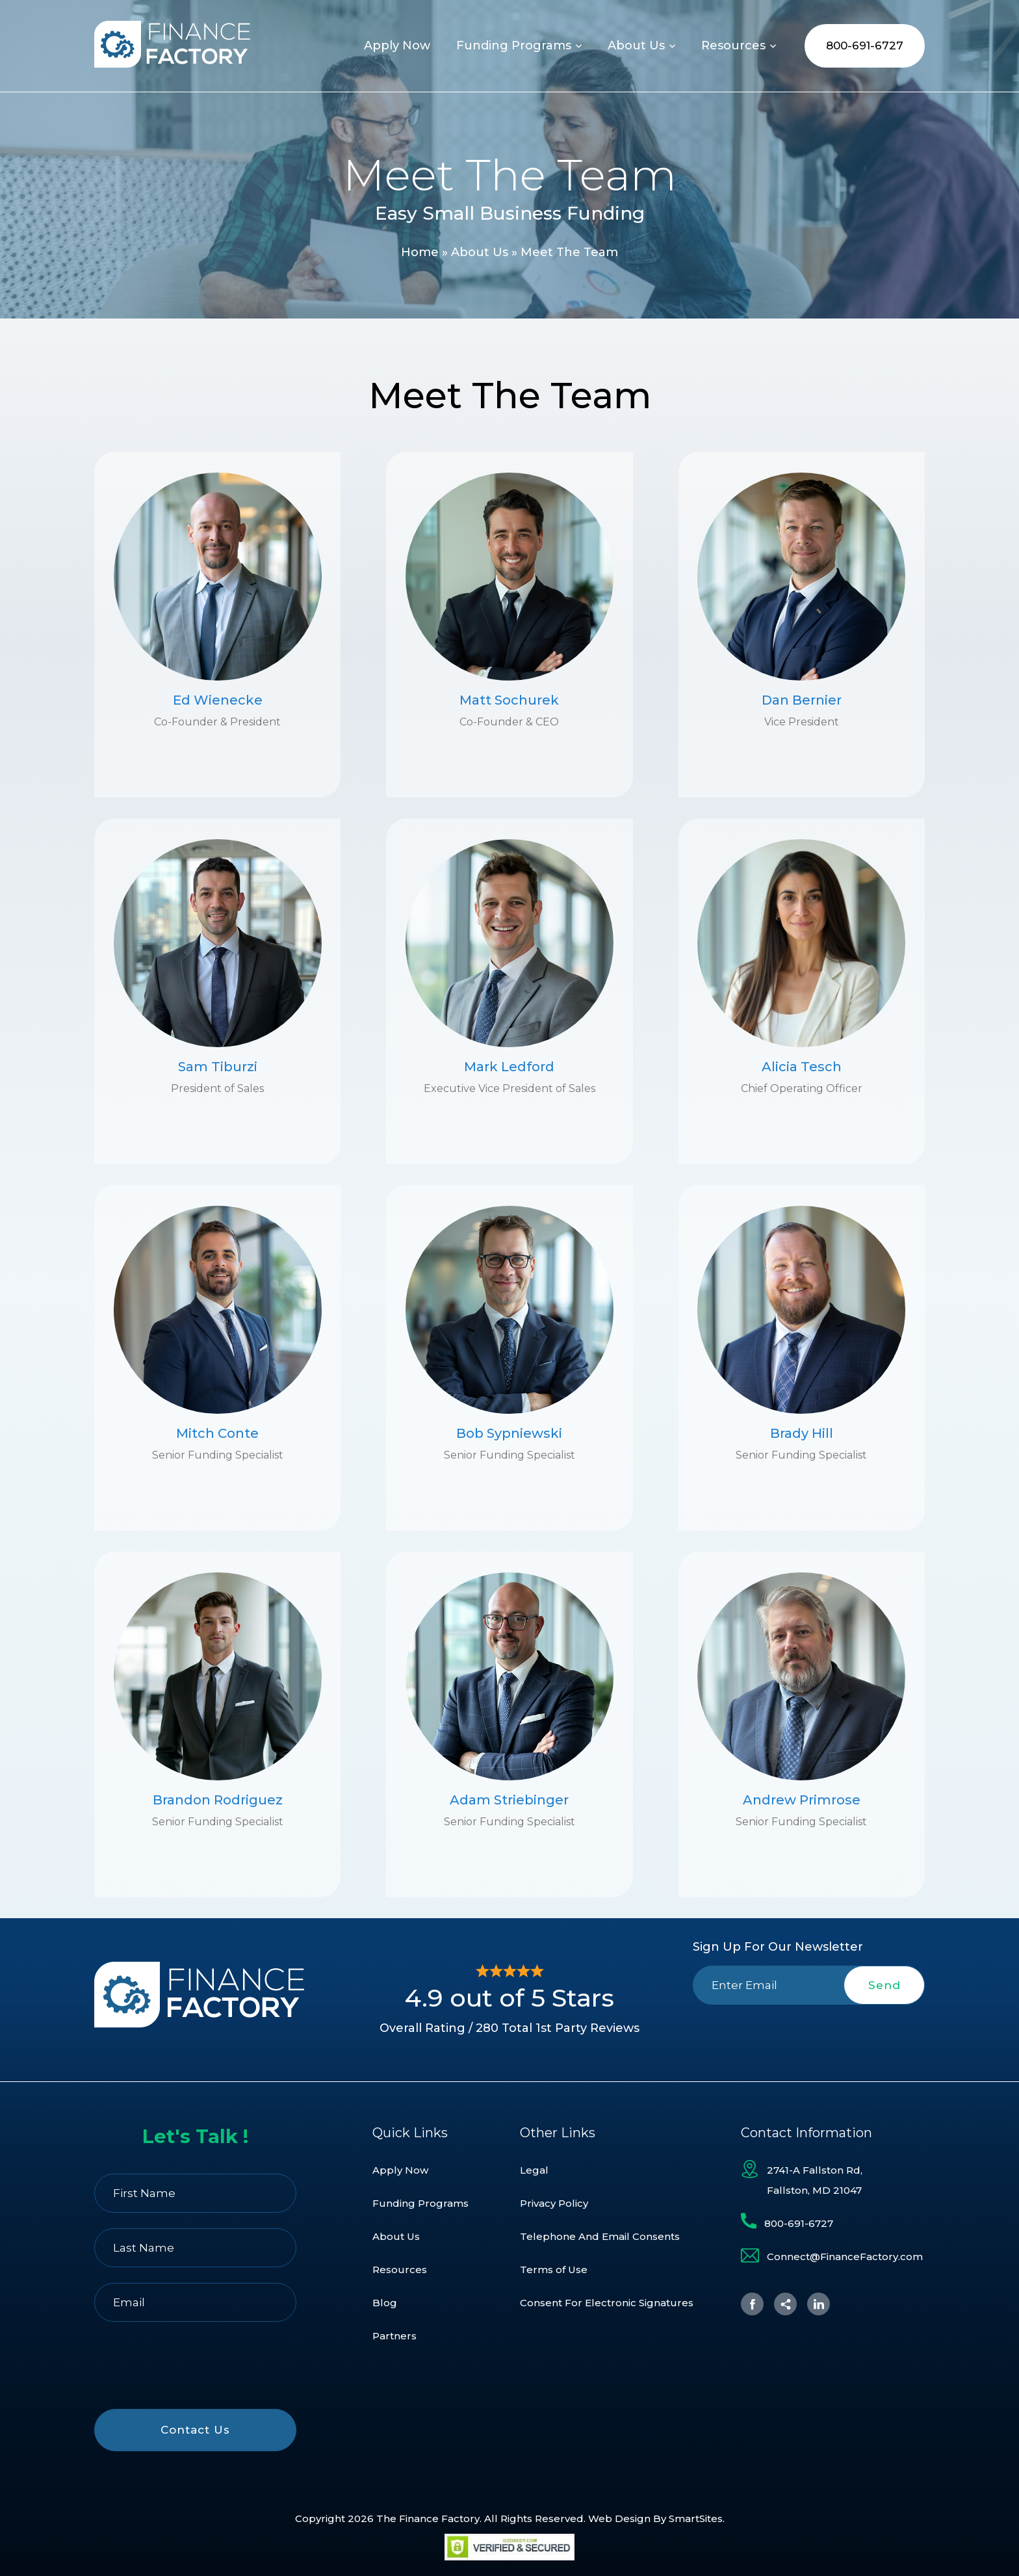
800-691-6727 (864, 45)
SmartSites (696, 2518)
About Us (479, 252)
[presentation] (809, 2035)
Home (420, 252)
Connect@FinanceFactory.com (845, 2256)
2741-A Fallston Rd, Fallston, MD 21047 (814, 2180)
